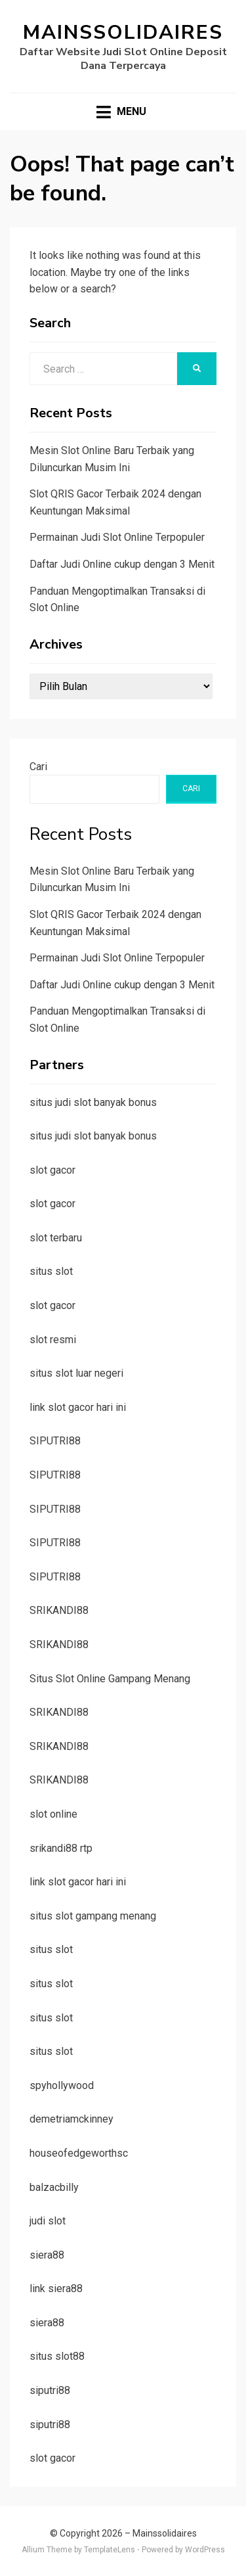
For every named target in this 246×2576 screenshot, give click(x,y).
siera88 (47, 2255)
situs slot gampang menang (93, 1916)
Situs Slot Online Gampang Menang (110, 1678)
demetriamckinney (71, 2119)
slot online (53, 1814)
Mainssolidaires (123, 32)
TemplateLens (109, 2549)
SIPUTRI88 (55, 1441)
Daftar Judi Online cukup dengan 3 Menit (122, 564)
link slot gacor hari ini (78, 1407)
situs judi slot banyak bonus (93, 1102)
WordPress (205, 2549)
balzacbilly (54, 2187)
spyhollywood (62, 2085)
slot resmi (53, 1339)
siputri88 (50, 2390)
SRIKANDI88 (59, 1610)
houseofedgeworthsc (79, 2153)
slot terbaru (56, 1237)
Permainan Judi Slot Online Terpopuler (117, 537)
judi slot (48, 2221)
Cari (38, 766)
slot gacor (52, 1170)
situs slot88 (57, 2356)
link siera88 (56, 2288)
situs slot (51, 1271)
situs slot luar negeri (76, 1373)
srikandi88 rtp (61, 1848)
